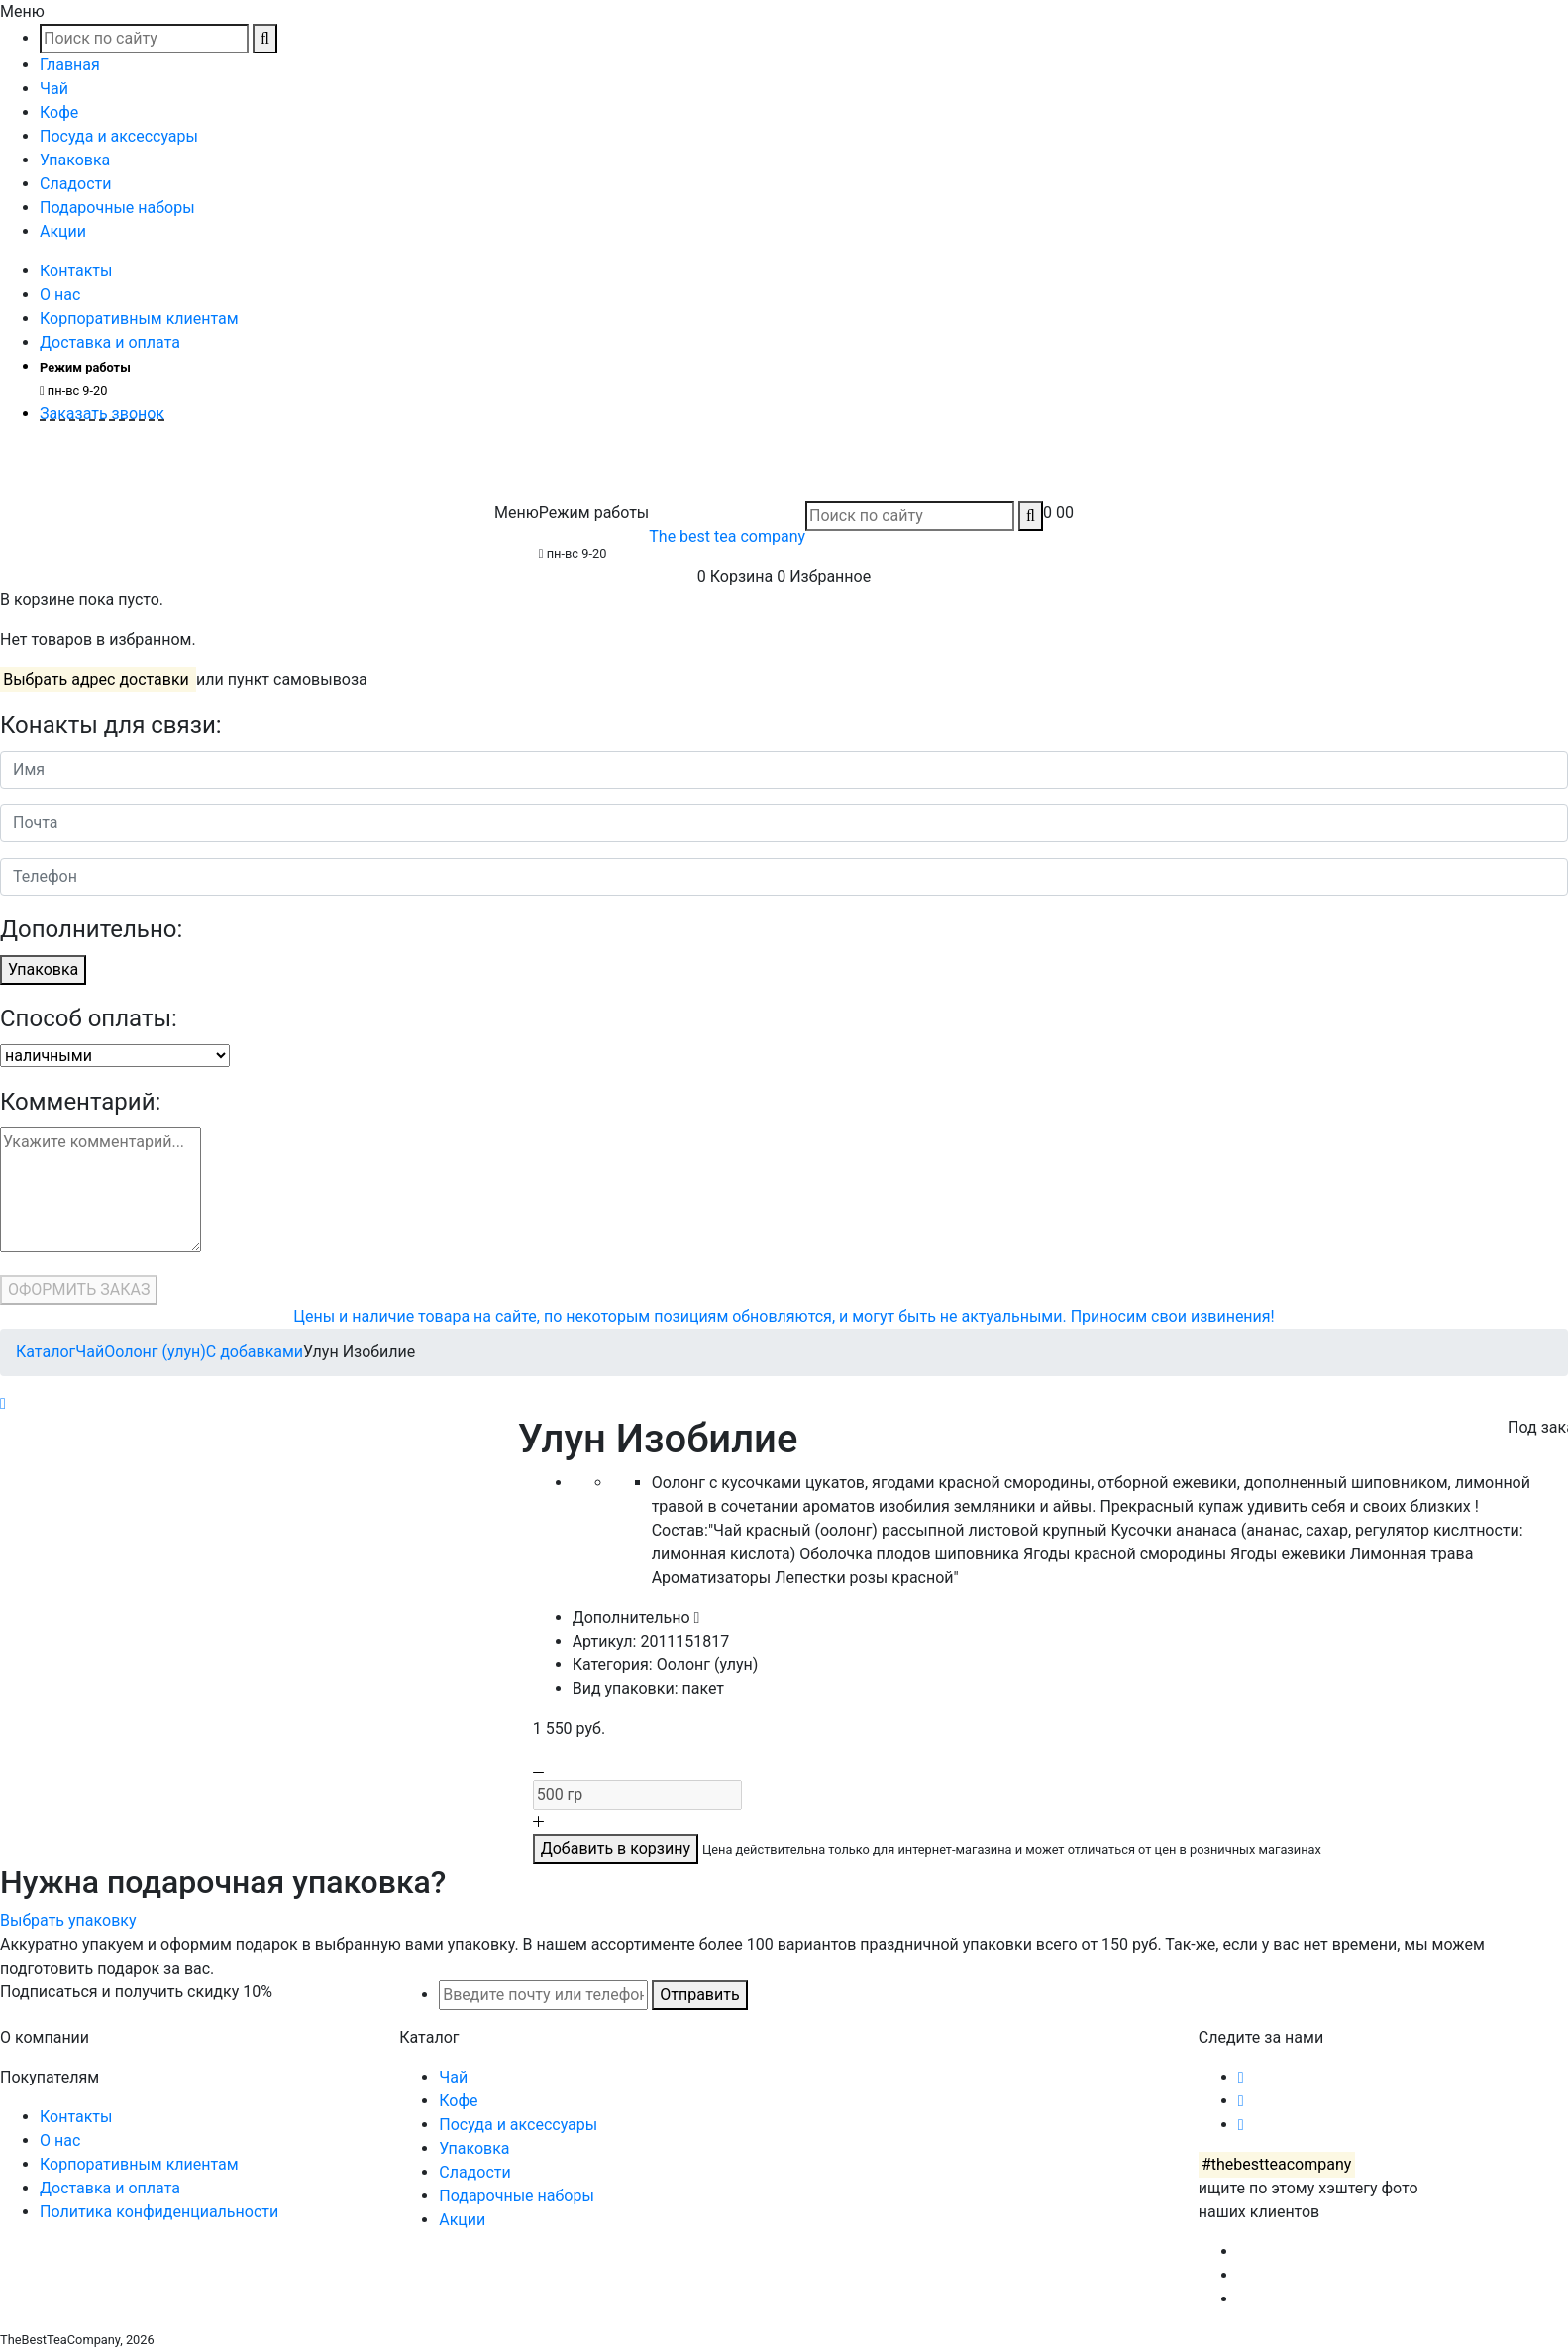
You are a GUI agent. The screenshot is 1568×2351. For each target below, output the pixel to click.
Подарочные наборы (117, 207)
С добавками (254, 1351)
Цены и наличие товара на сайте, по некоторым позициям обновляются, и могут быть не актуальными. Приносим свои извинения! (783, 1316)
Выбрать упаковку (68, 1920)
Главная (70, 64)
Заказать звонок (102, 413)
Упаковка (75, 160)
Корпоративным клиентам (139, 318)
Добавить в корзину (615, 1848)
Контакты (76, 271)
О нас (60, 294)
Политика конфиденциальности (159, 2211)
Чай (54, 88)
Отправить (699, 1994)
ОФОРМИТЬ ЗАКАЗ (79, 1289)
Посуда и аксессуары (119, 136)
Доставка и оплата (110, 342)
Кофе (59, 112)
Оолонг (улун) (155, 1351)
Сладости (75, 183)
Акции (63, 231)
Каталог (45, 1351)
